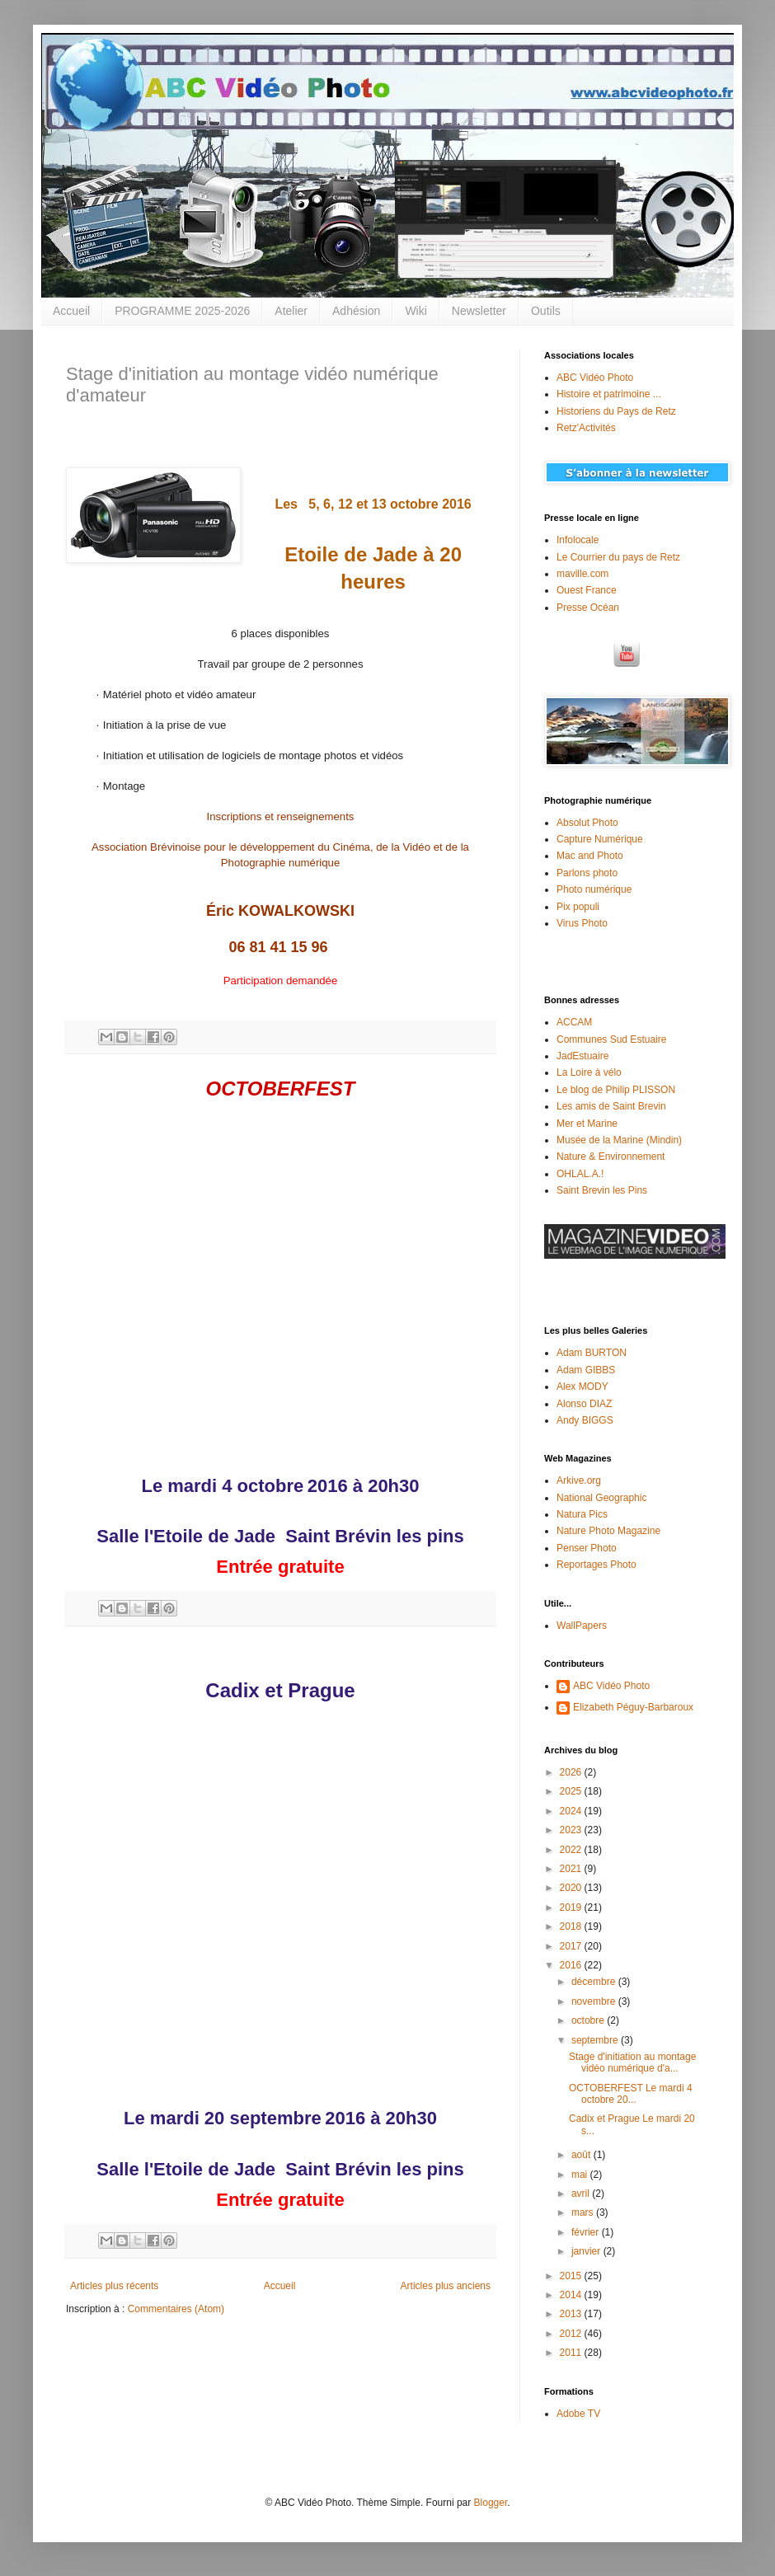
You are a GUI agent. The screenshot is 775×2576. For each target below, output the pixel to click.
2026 (572, 1772)
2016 (572, 1965)
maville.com (582, 573)
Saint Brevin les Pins (602, 1190)
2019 (572, 1907)
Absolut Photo (587, 822)
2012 (572, 2333)
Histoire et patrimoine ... (609, 394)
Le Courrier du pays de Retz (618, 557)
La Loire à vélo (589, 1072)
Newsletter (479, 310)
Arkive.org (579, 1480)
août (582, 2155)
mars (583, 2212)
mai (580, 2174)
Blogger (491, 2502)
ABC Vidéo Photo (595, 377)
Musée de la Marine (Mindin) (619, 1140)
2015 (572, 2276)
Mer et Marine (587, 1123)
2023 (572, 1830)
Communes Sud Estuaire (611, 1039)
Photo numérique (594, 889)
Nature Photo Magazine (608, 1531)
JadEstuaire (582, 1056)
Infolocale (578, 540)
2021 (572, 1869)
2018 (572, 1926)
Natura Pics (582, 1514)
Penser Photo (587, 1548)
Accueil (71, 310)
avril (581, 2193)
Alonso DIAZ (584, 1404)
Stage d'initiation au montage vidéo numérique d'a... (632, 2062)
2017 (572, 1946)
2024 (572, 1811)
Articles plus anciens (446, 2286)
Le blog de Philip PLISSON (616, 1090)
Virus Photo (582, 923)
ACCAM (574, 1022)
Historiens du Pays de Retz (616, 411)
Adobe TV (578, 2413)
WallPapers (582, 1625)
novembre (594, 2001)
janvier (587, 2251)
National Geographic (601, 1498)
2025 (572, 1791)
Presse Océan (588, 607)
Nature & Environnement (611, 1156)
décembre (594, 1981)
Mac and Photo (590, 855)
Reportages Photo (596, 1564)
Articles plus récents (114, 2286)
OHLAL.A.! (580, 1174)
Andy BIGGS (585, 1420)
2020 (572, 1887)
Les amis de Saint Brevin (611, 1106)
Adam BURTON (592, 1352)
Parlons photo (587, 873)
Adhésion (356, 310)
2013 (572, 2314)
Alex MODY (582, 1386)
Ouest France (587, 590)
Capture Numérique (600, 839)
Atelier (291, 310)
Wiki (415, 310)
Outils (546, 310)
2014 (572, 2295)
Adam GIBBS (586, 1370)
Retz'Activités (586, 428)
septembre (596, 2040)
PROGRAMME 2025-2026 (182, 310)
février (586, 2232)
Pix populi (578, 907)
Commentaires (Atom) (176, 2309)
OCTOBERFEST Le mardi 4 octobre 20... (631, 2093)
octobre (589, 2020)
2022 (572, 1850)
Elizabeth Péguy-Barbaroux (633, 1707)
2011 (572, 2352)
